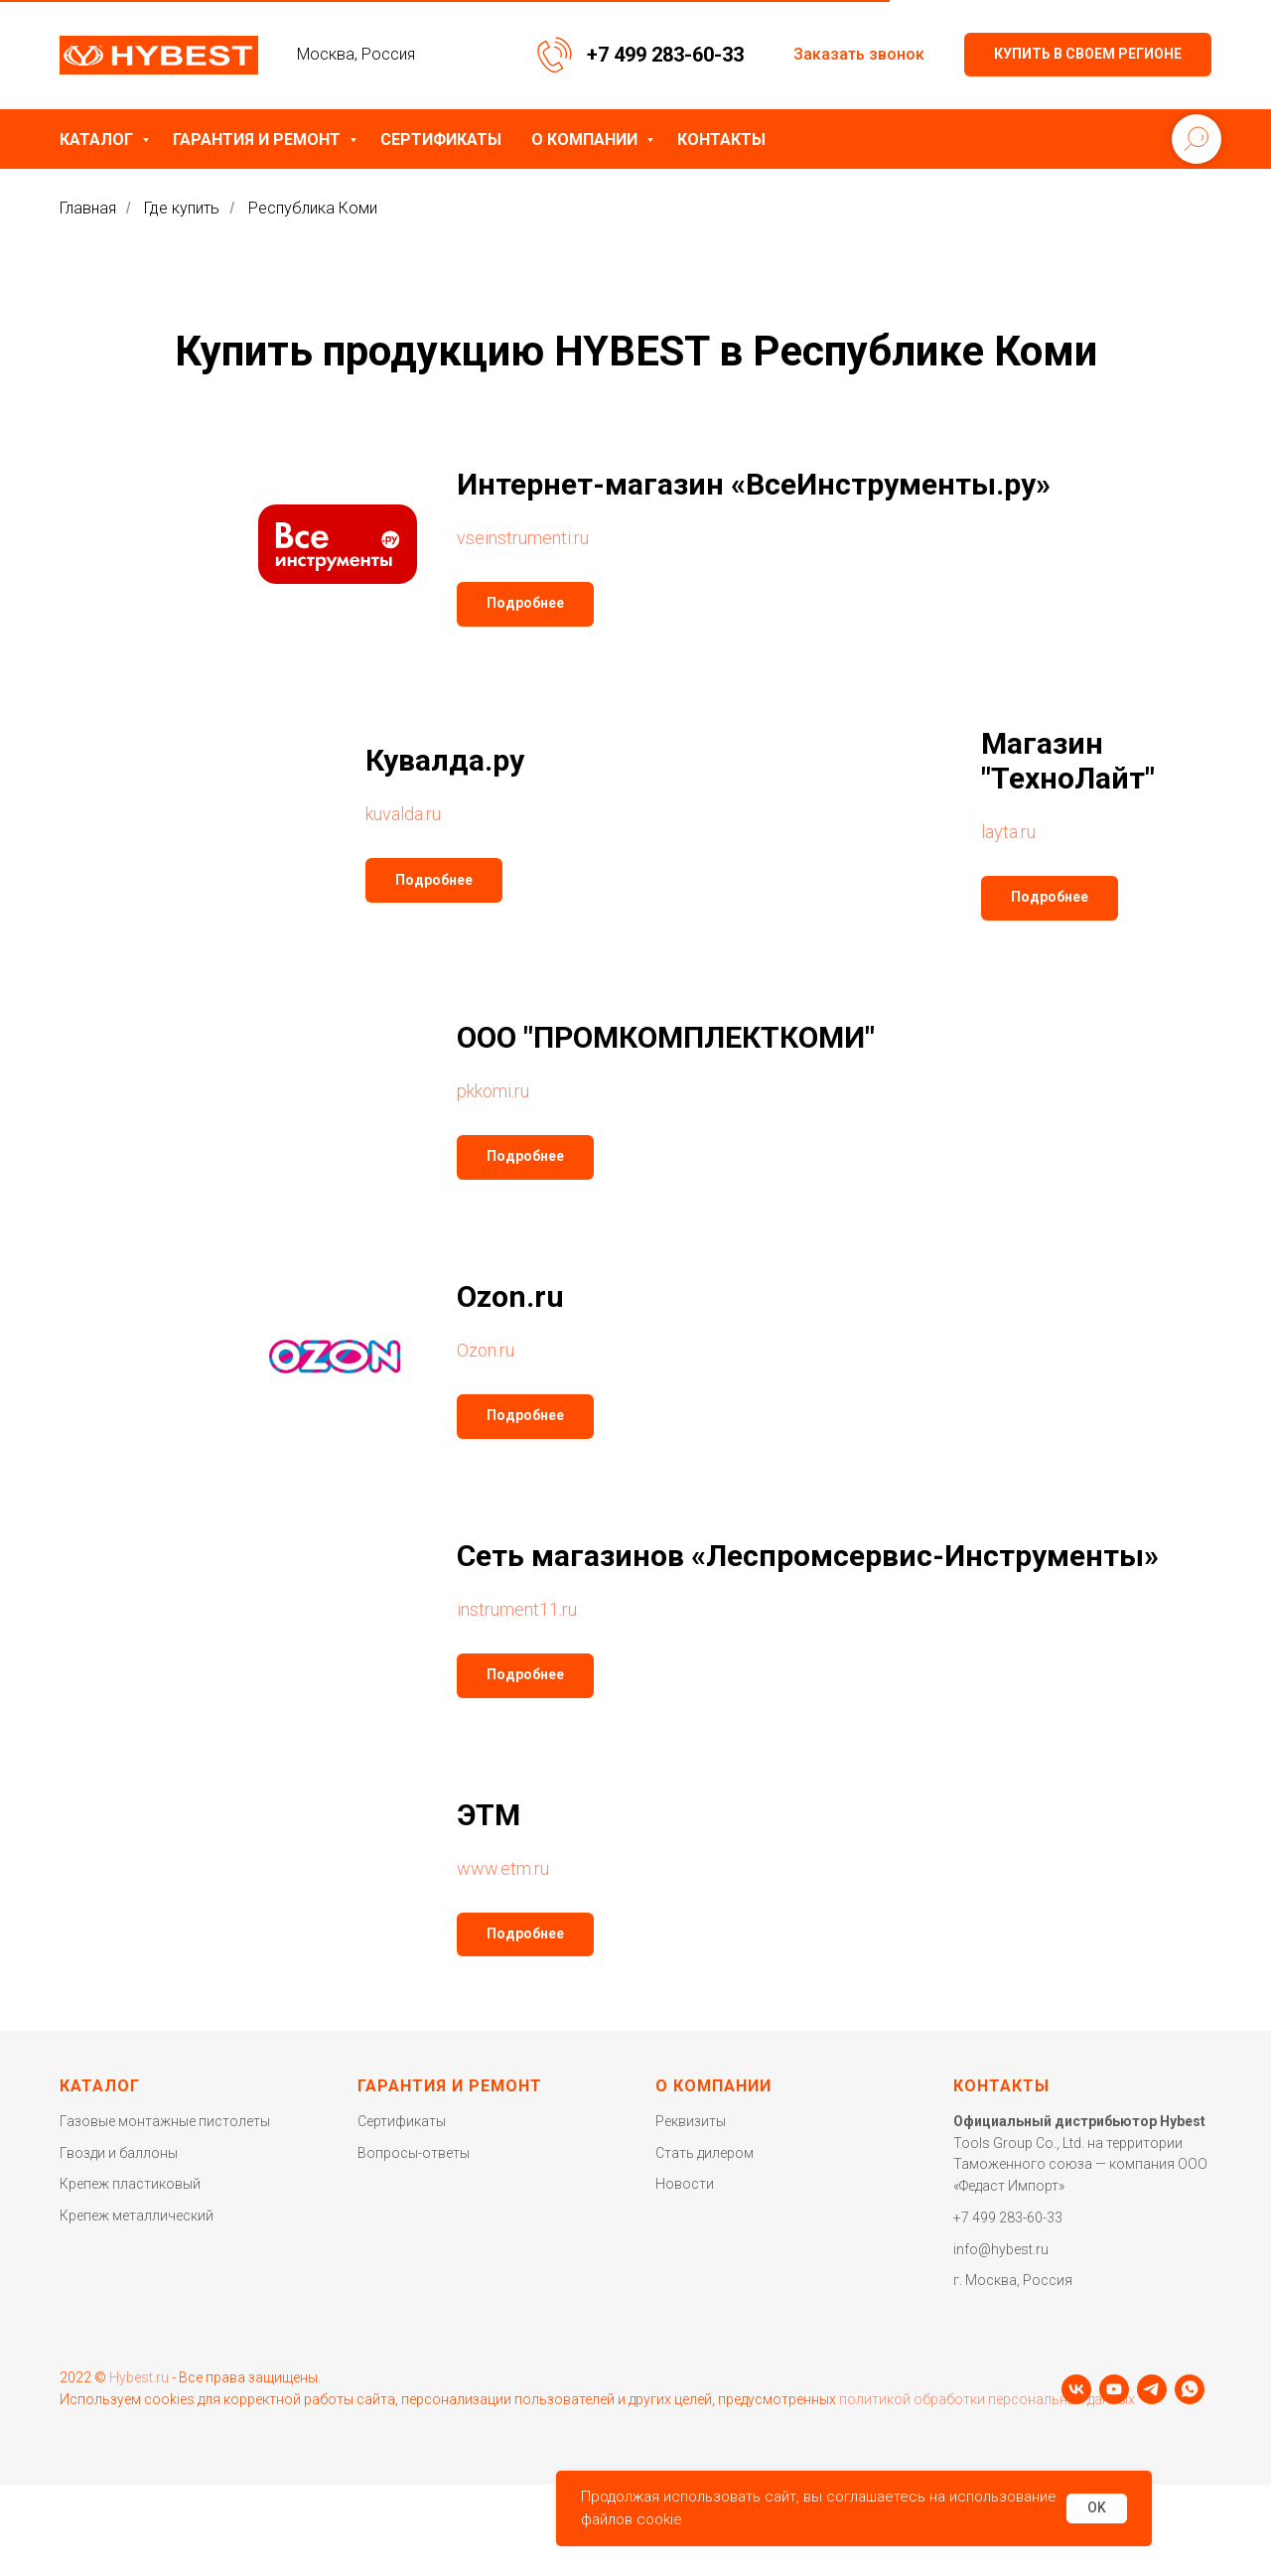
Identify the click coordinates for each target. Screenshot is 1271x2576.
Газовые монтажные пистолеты (165, 2121)
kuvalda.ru (403, 813)
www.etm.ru (503, 1868)
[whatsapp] (188, 2463)
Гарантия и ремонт (259, 139)
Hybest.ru (139, 2401)
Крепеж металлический (136, 2215)
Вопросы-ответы (413, 2153)
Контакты (721, 139)
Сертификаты (440, 139)
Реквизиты (690, 2121)
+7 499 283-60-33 (665, 55)
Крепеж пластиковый (130, 2184)
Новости (684, 2184)
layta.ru (1008, 831)
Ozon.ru (485, 1350)
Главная (88, 208)
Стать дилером (704, 2153)
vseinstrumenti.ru (523, 537)
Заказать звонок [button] (858, 54)
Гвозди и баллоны (119, 2153)
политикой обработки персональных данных (987, 2423)
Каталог (98, 139)
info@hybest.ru (1001, 2249)
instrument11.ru (517, 1609)
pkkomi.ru (493, 1090)
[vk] (74, 2463)
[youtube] (112, 2463)
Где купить (181, 208)
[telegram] (150, 2463)
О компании (586, 139)
